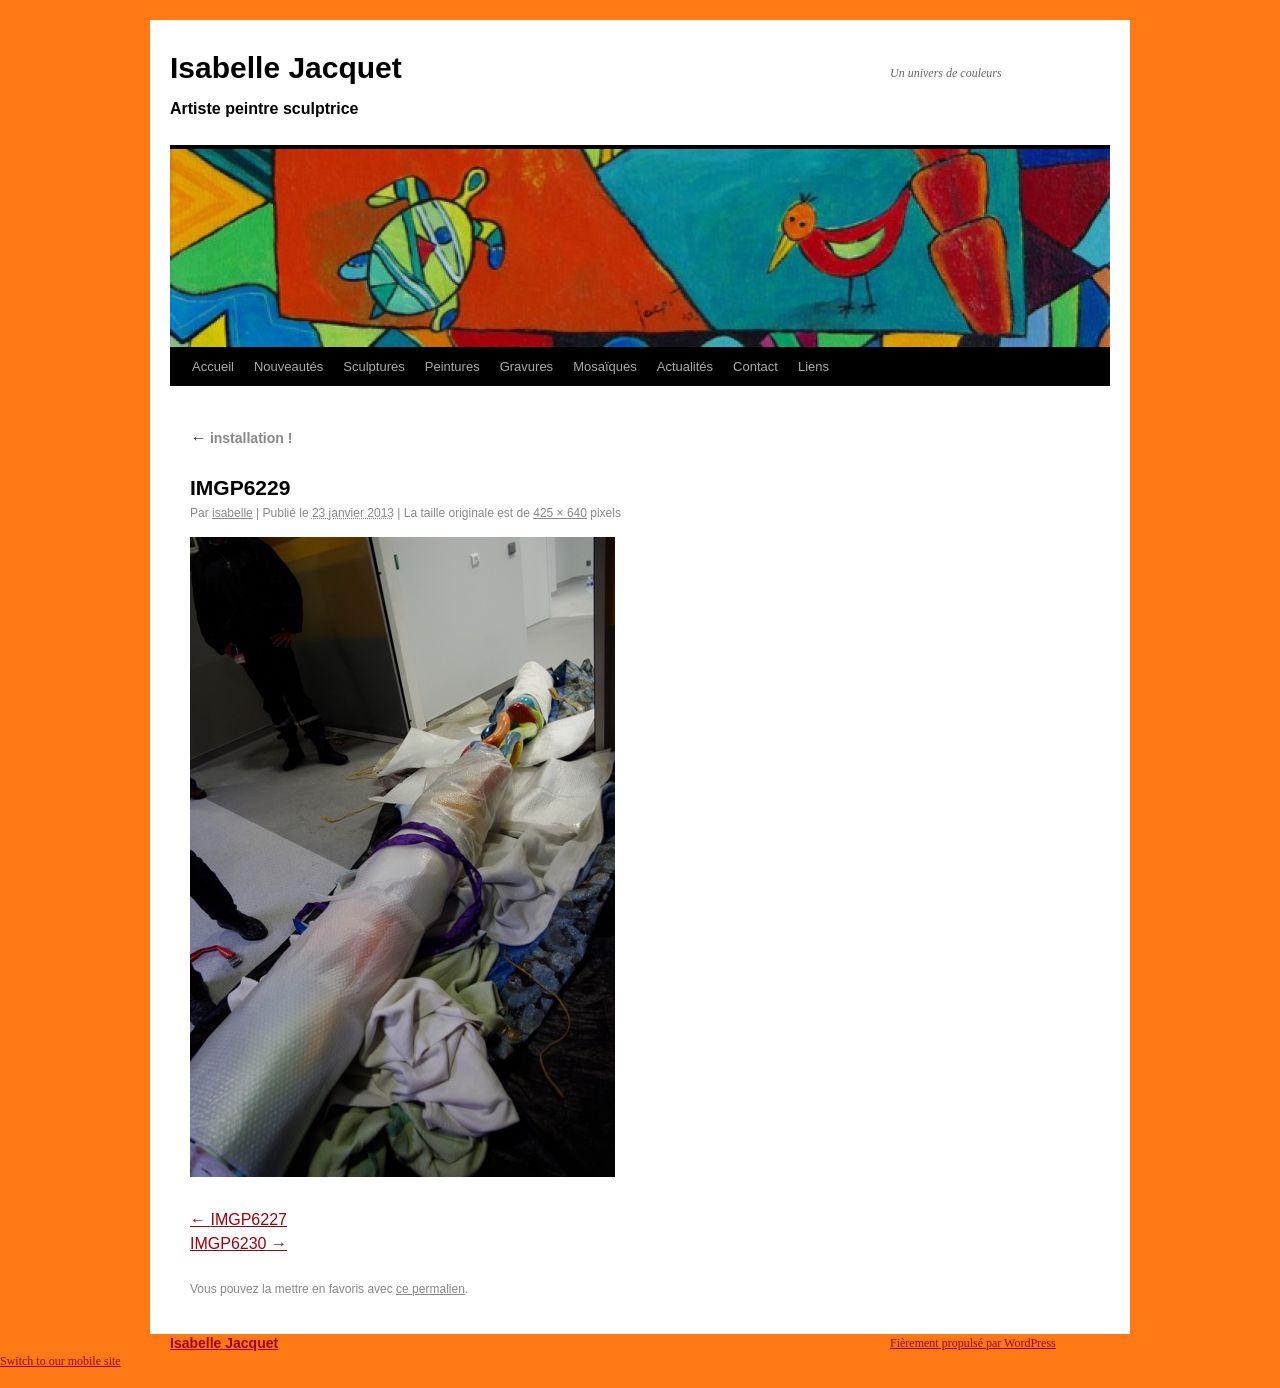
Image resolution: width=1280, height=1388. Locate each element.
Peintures (452, 366)
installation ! (241, 438)
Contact (755, 366)
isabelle (232, 513)
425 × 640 (560, 513)
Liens (813, 366)
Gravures (526, 366)
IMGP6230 (228, 1243)
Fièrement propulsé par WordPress (973, 1343)
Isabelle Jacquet (286, 67)
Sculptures (373, 366)
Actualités (685, 366)
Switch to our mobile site (60, 1361)
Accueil (213, 366)
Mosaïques (605, 366)
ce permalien (430, 1289)
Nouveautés (288, 366)
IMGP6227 (248, 1219)
